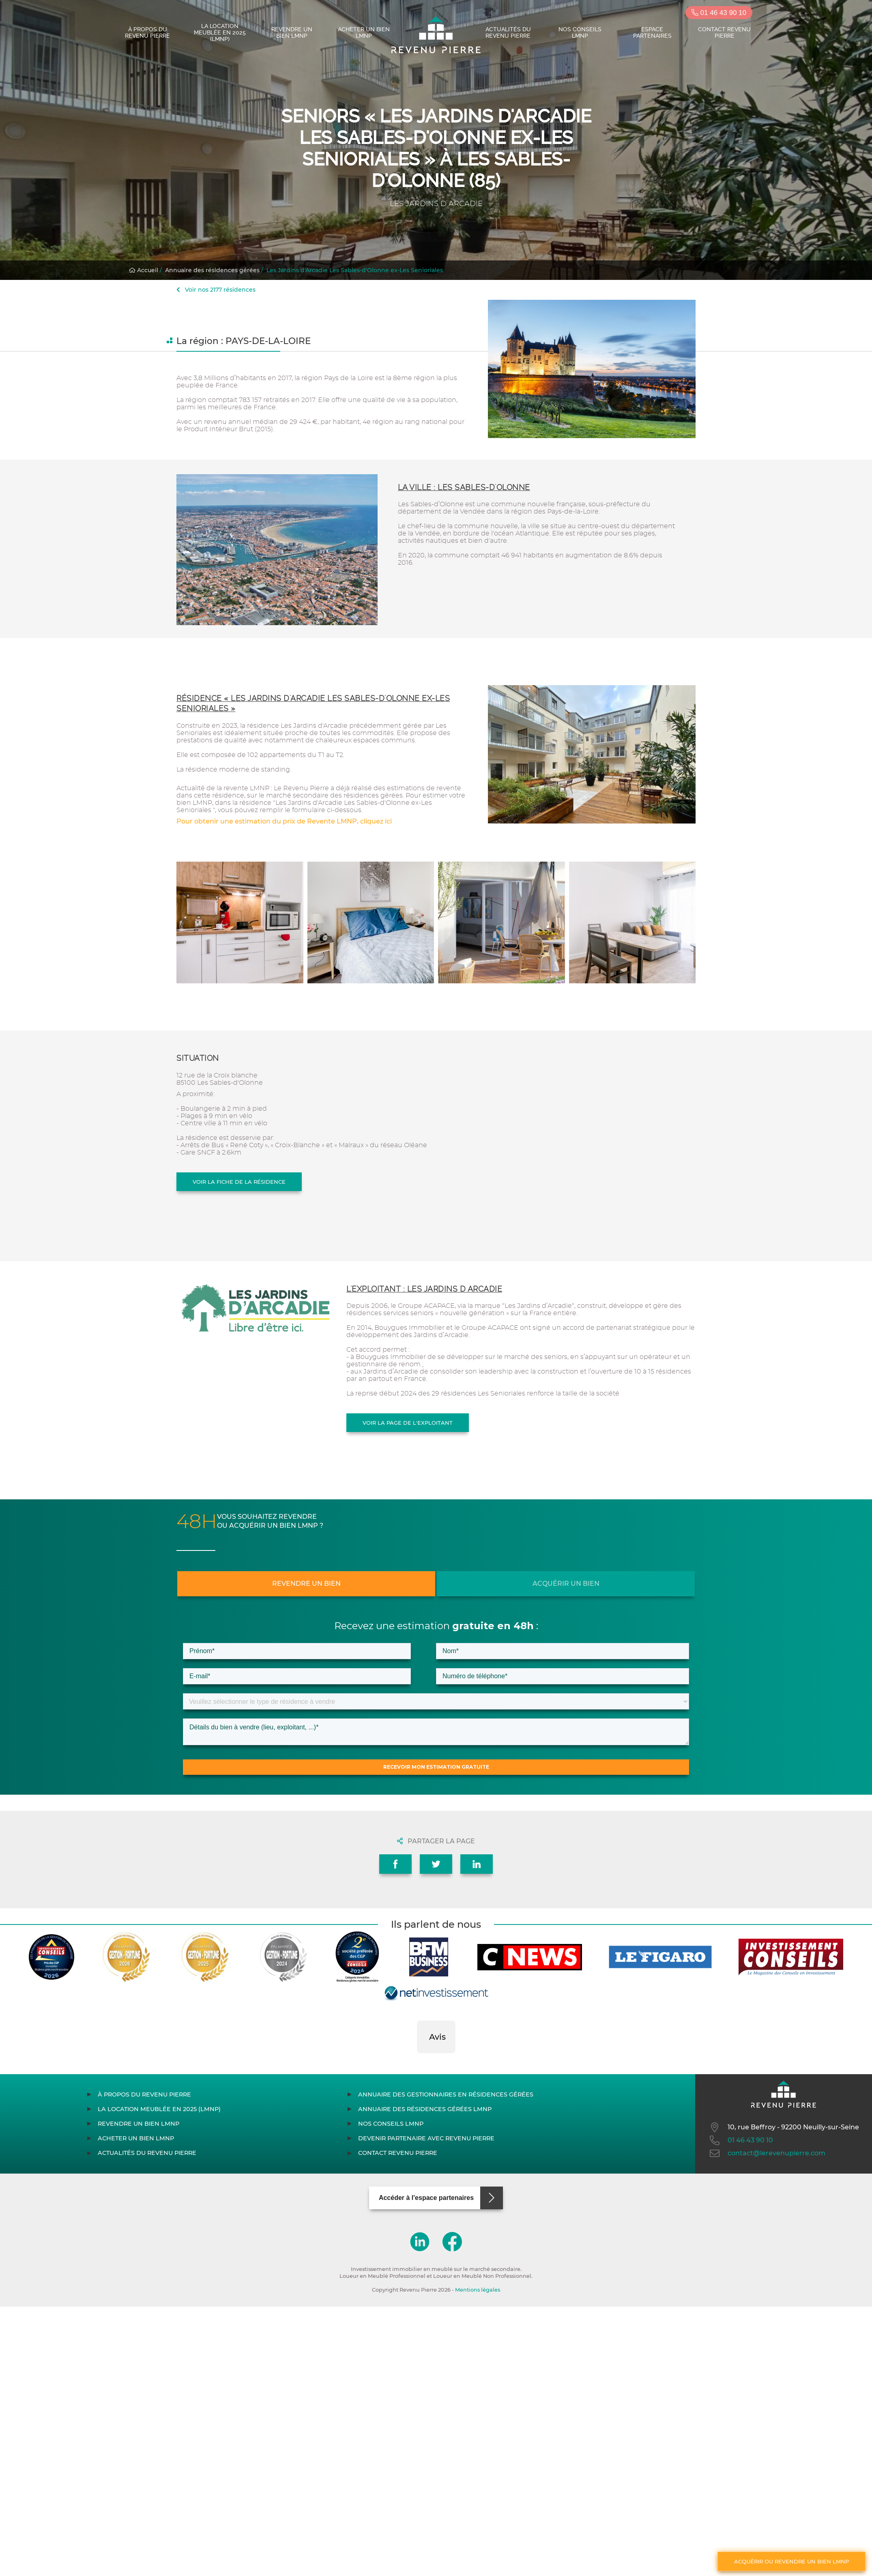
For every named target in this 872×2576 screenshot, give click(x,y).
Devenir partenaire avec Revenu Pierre (426, 2138)
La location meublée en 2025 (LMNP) (220, 32)
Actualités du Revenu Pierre (508, 32)
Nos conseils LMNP (579, 32)
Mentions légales (477, 2290)
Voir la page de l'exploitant (408, 1422)
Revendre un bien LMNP (291, 32)
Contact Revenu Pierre (724, 32)
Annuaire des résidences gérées (212, 270)
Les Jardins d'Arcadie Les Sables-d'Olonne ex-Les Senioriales (354, 270)
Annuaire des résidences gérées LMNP (425, 2109)
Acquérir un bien (566, 1583)
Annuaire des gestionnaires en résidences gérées (445, 2094)
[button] (416, 2061)
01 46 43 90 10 (719, 13)
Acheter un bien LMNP (364, 32)
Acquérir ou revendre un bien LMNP (791, 2561)
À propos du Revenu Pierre (147, 32)
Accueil (143, 270)
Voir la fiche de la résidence (239, 1181)
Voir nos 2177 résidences (216, 289)
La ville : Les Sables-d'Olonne (464, 487)
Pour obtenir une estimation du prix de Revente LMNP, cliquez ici (284, 821)
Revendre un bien (306, 1583)
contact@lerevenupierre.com (766, 2153)
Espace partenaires (652, 32)
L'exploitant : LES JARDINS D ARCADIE (424, 1289)
